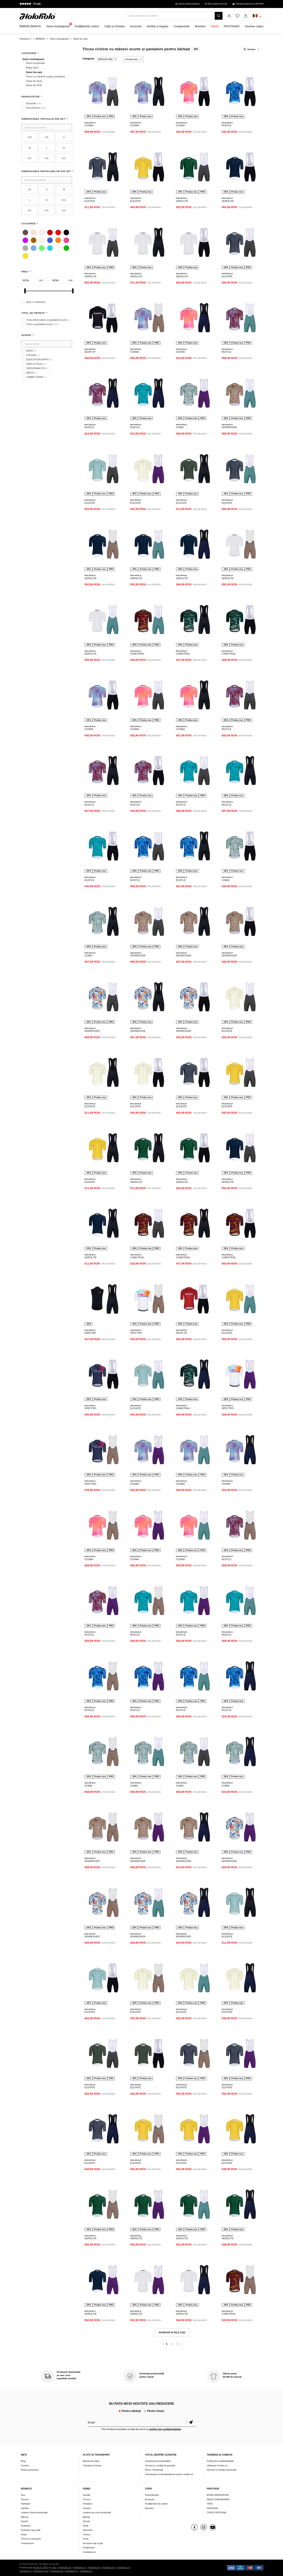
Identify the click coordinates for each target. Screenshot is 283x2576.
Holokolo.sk (64, 2567)
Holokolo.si (26, 2571)
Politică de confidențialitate (220, 2461)
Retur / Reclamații (154, 2469)
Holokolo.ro (123, 2567)
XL (64, 147)
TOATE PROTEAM (216, 2512)
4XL (64, 158)
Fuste (86, 2538)
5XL (64, 210)
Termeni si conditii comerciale (222, 2469)
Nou (23, 2495)
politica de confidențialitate (165, 2429)
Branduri (149, 2508)
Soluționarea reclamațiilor (158, 2461)
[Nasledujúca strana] (180, 2344)
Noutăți (86, 2495)
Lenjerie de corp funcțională (97, 2512)
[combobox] (257, 17)
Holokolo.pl (94, 2567)
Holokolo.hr (71, 2571)
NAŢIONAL (212, 2508)
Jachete (25, 2508)
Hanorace (88, 2530)
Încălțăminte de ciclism (156, 2503)
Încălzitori (25, 2525)
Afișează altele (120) (172, 2332)
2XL (30, 158)
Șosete (24, 2521)
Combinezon (27, 2543)
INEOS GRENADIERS (218, 2499)
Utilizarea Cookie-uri (217, 2465)
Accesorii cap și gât (93, 2543)
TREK (210, 2503)
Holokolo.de (56, 2571)
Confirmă (191, 2422)
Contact (25, 2465)
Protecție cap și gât (30, 2530)
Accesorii (149, 2499)
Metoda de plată (91, 2461)
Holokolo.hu (108, 2567)
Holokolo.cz (79, 2567)
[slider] (25, 290)
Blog (23, 2461)
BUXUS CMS (40, 2567)
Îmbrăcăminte (152, 2495)
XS (46, 137)
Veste (24, 2534)
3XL (47, 158)
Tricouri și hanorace (31, 2538)
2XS (30, 137)
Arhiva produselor (30, 2469)
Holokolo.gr (86, 2571)
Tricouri (24, 2499)
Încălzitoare (89, 2547)
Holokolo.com (41, 2571)
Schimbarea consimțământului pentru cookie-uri (169, 2474)
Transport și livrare (92, 2465)
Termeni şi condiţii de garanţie (160, 2465)
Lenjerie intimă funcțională (34, 2512)
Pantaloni (25, 2503)
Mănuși (24, 2517)
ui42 (54, 2567)
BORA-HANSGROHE (218, 2495)
